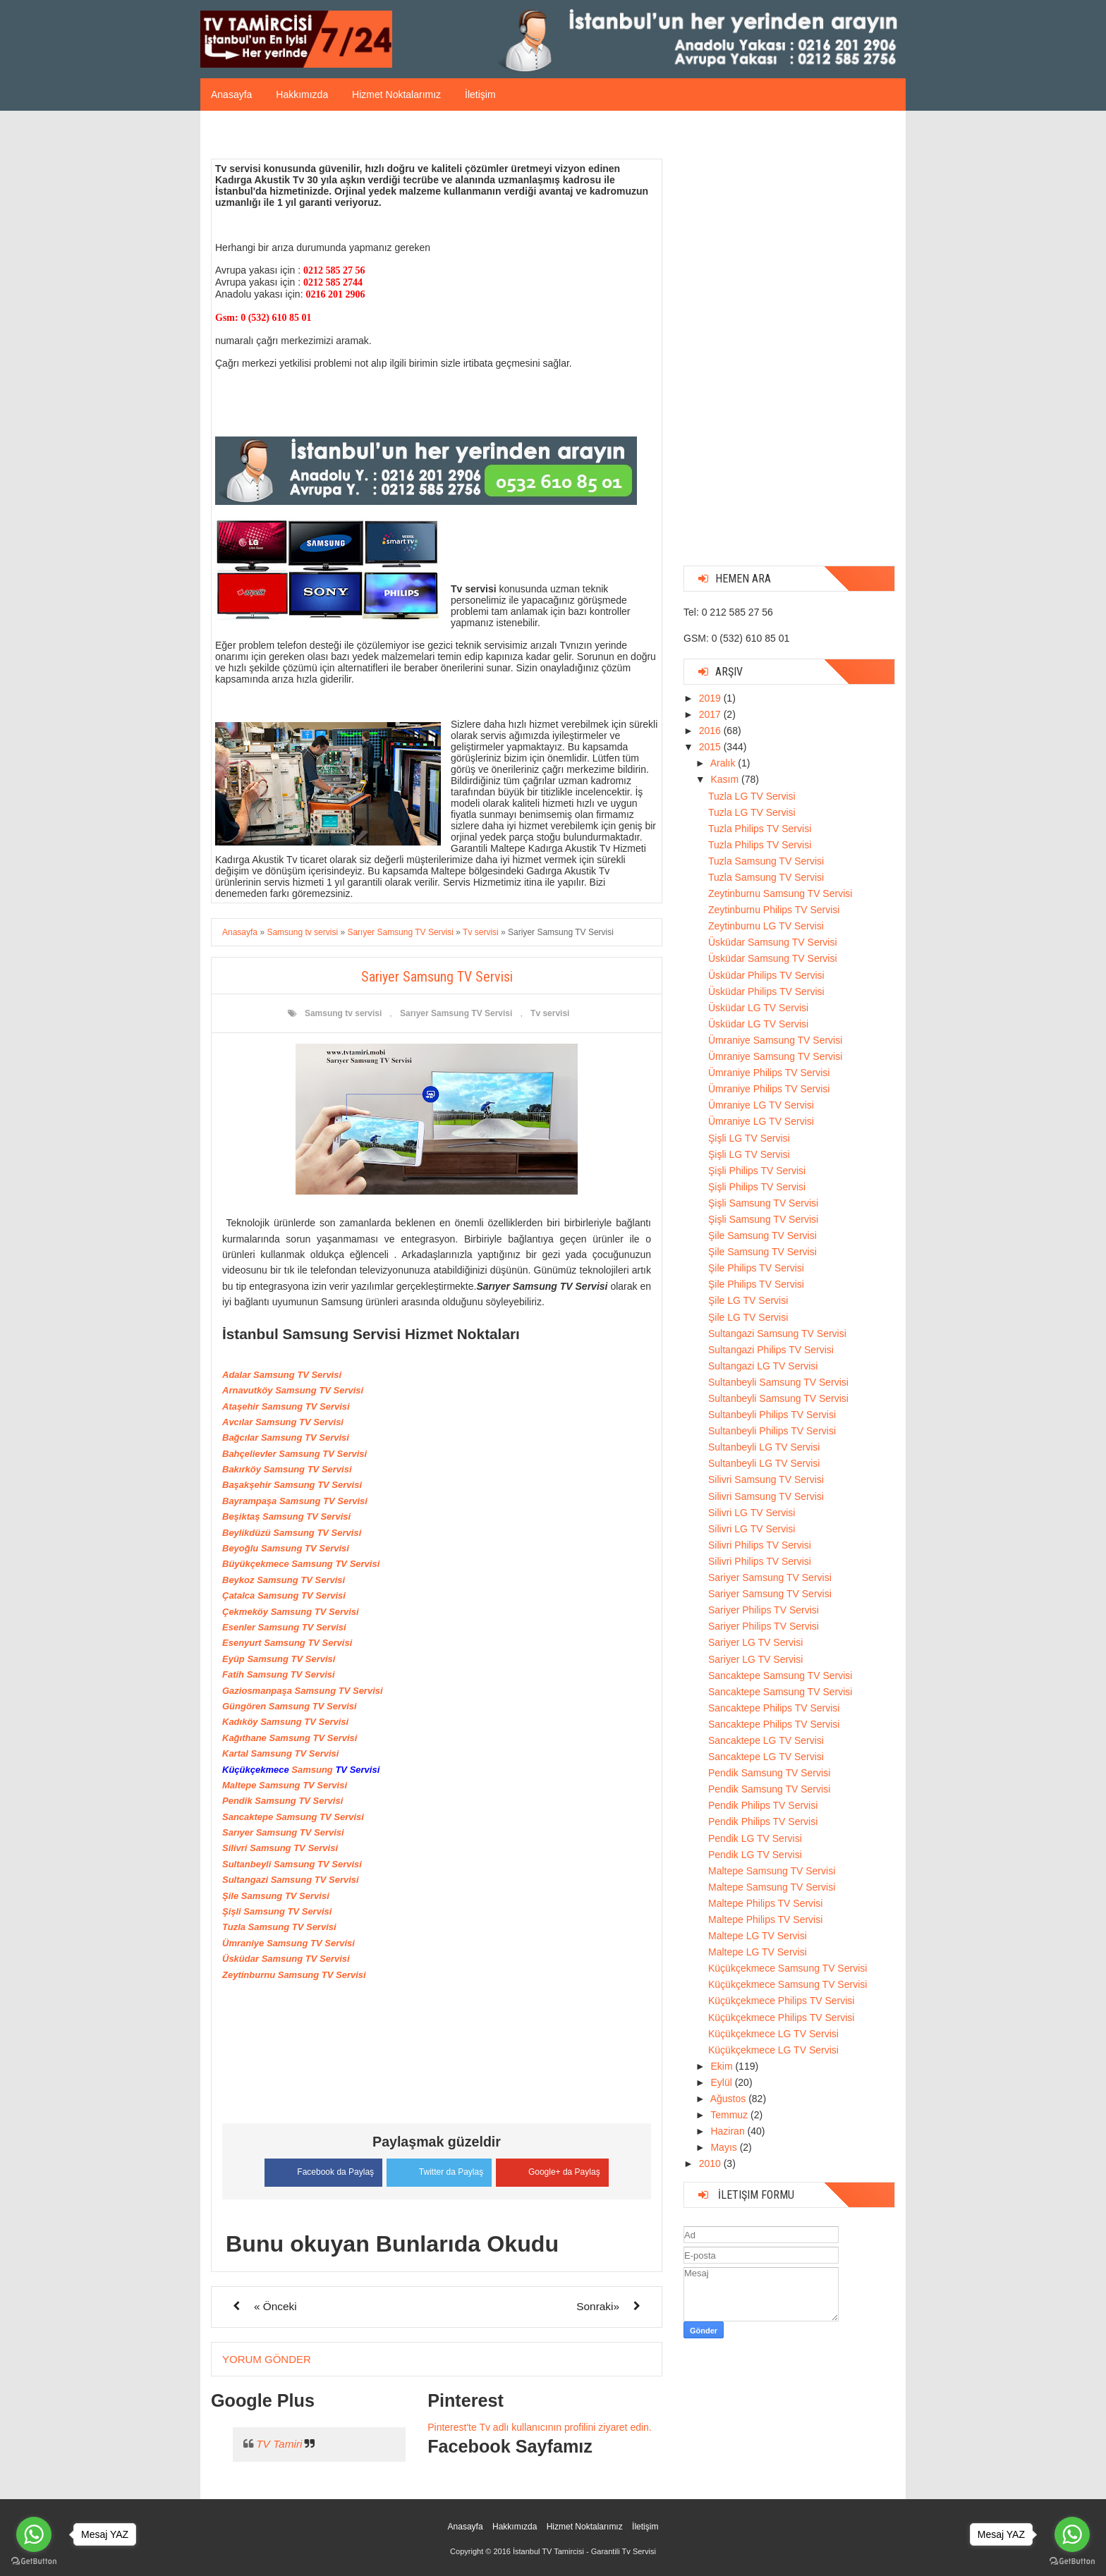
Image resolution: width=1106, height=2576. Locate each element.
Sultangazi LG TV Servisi (763, 1366)
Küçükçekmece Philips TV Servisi (781, 2000)
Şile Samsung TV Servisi (762, 1235)
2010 (711, 2163)
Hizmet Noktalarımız (396, 94)
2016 (711, 730)
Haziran (728, 2131)
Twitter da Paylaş (439, 2170)
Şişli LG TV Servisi (749, 1138)
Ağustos (729, 2098)
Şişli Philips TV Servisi (757, 1170)
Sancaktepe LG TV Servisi (766, 1740)
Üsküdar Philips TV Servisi (766, 975)
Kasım (725, 779)
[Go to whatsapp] (33, 2534)
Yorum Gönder (266, 2358)
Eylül (722, 2082)
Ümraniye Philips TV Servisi (769, 1072)
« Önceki (275, 2306)
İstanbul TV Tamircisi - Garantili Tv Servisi (584, 2550)
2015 (711, 746)
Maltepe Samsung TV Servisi (771, 1870)
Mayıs (724, 2147)
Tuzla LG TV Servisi (752, 796)
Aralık (724, 763)
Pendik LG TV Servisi (755, 1838)
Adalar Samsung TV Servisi (281, 1374)
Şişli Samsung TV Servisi (763, 1203)
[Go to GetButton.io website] (33, 2561)
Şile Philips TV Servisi (756, 1268)
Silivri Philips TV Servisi (759, 1545)
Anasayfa (231, 94)
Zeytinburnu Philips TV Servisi (773, 909)
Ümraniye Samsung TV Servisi (775, 1040)
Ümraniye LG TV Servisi (761, 1105)
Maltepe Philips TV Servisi (765, 1903)
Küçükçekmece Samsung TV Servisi (787, 1968)
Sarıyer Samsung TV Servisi (456, 1013)
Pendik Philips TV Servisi (763, 1805)
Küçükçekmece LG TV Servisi (773, 2033)
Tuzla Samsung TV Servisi (766, 861)
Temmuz (730, 2114)
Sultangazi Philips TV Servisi (771, 1349)
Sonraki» (597, 2306)
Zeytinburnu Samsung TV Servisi (780, 893)
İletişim (480, 94)
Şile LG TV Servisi (748, 1300)
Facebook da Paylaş (320, 2170)
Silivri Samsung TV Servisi (766, 1479)
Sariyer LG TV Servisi (755, 1642)
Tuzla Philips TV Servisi (759, 828)
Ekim (722, 2066)
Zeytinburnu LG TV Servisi (766, 926)
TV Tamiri (279, 2443)
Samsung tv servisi (343, 1013)
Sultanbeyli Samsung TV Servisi (778, 1382)
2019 (711, 698)
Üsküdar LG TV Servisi (758, 1007)
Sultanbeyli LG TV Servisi (764, 1447)
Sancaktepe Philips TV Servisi (774, 1708)
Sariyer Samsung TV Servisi (770, 1577)
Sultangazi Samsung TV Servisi (777, 1333)
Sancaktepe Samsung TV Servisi (780, 1675)
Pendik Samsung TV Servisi (769, 1772)
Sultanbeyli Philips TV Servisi (772, 1414)
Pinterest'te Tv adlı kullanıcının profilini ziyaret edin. (539, 2426)
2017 (711, 714)
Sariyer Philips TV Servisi (763, 1610)
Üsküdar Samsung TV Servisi (772, 942)
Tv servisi (549, 1013)
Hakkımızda (302, 94)
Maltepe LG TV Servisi (757, 1935)
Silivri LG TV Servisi (751, 1512)
